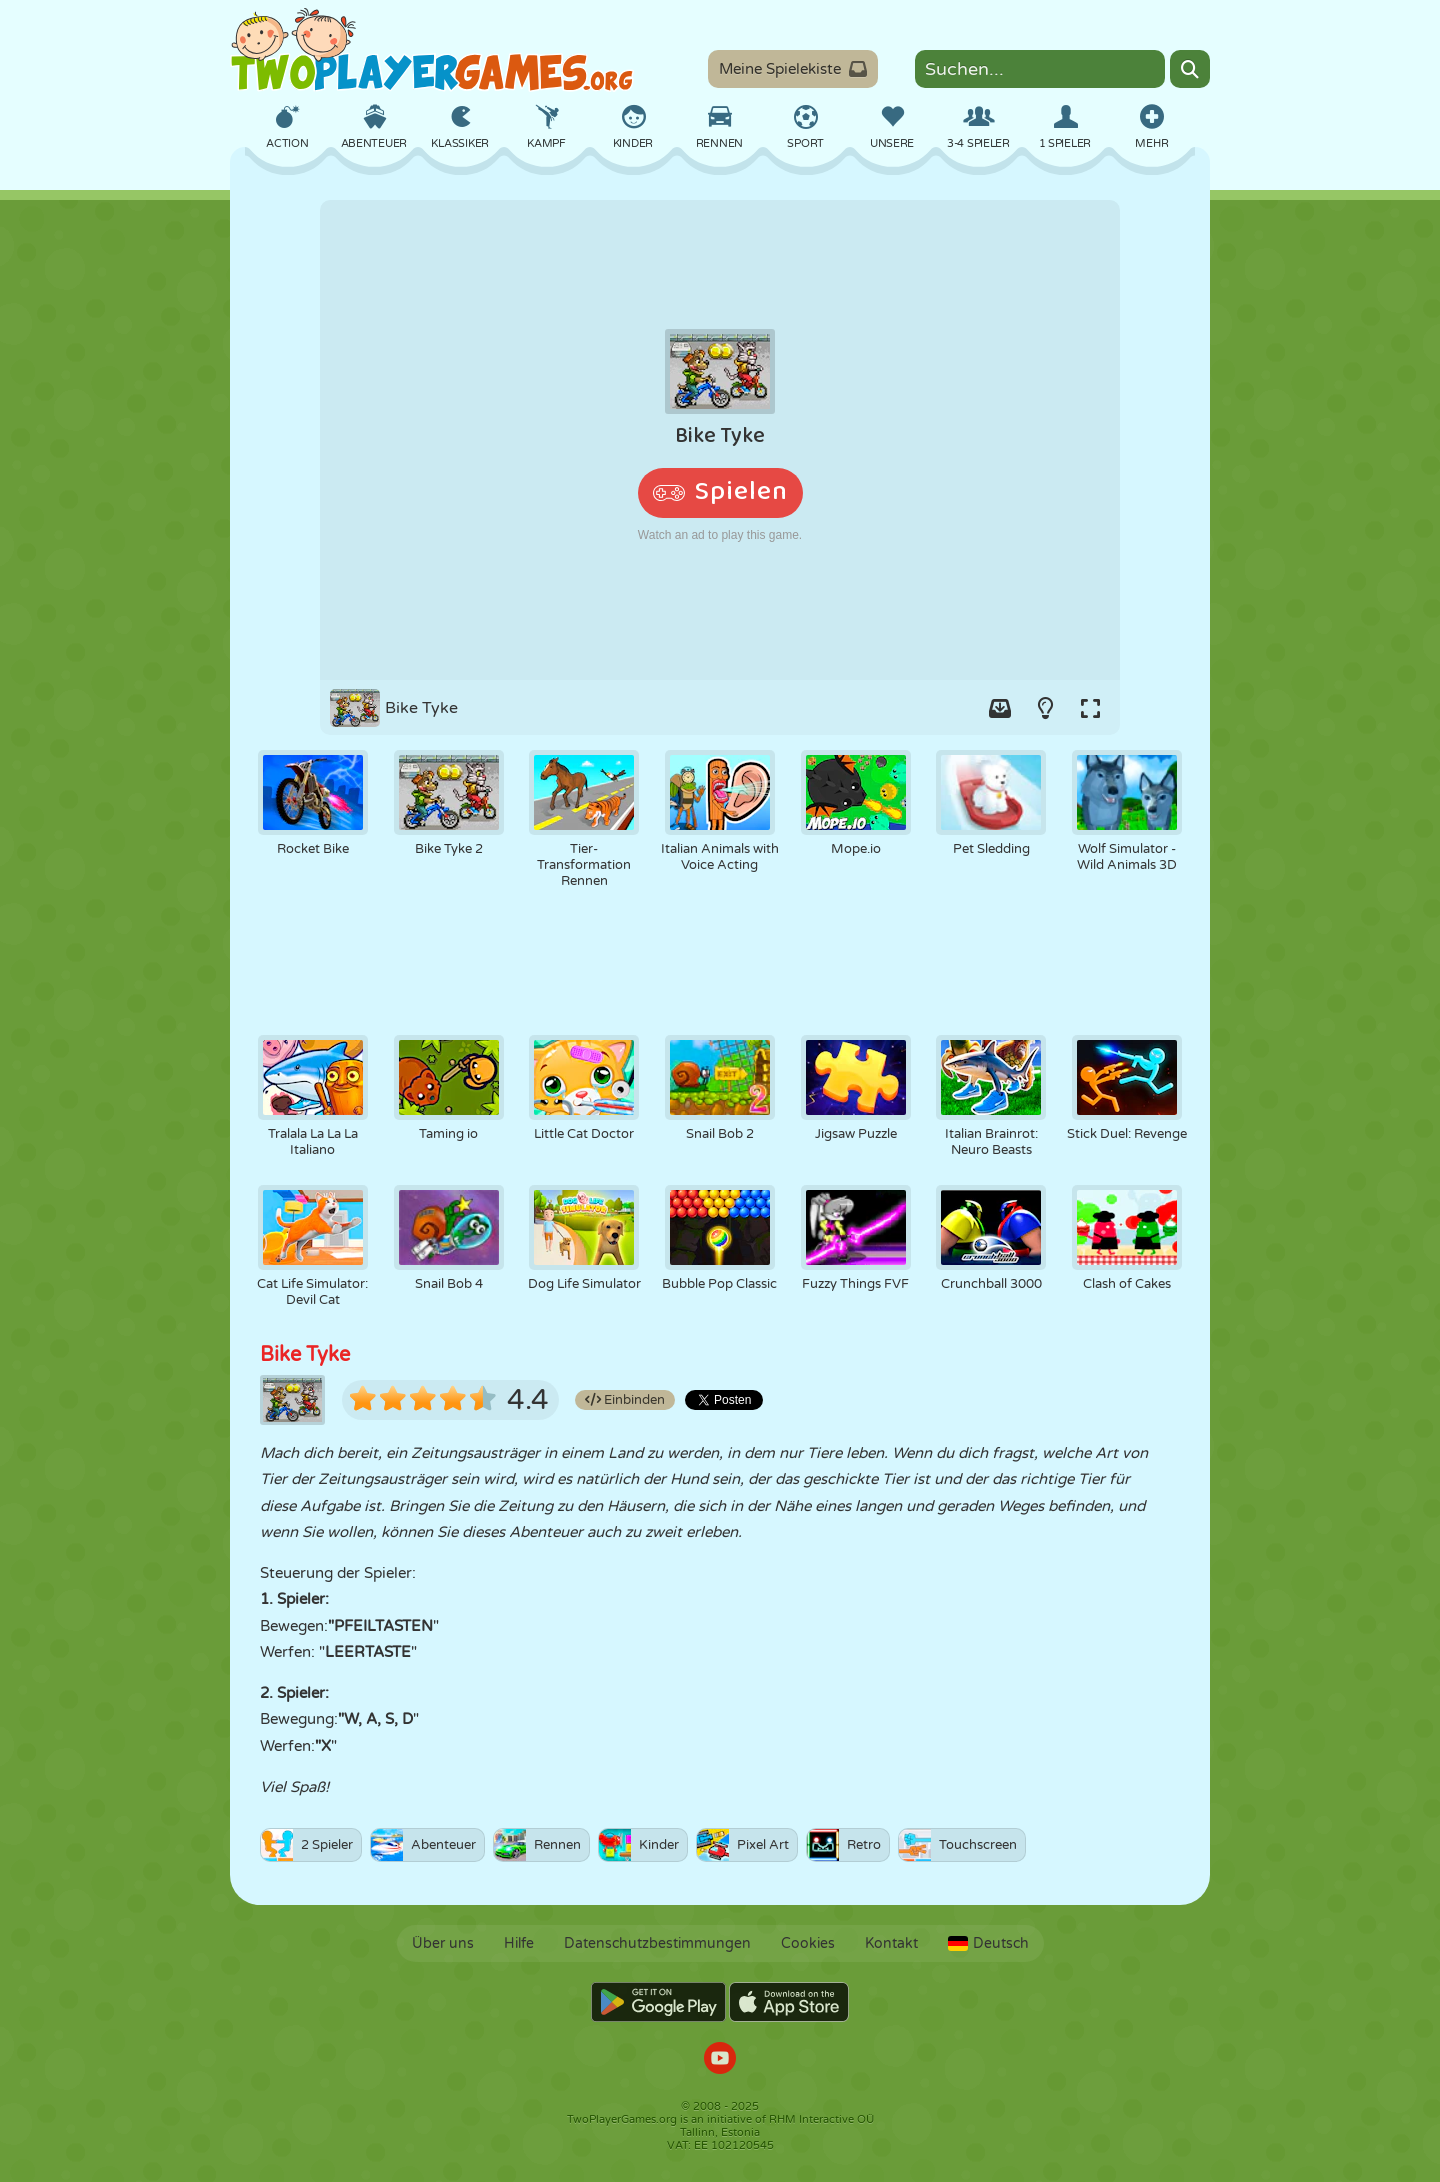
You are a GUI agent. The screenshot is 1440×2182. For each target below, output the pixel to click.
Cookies (808, 1943)
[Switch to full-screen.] (1090, 708)
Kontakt (891, 1943)
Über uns (443, 1943)
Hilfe (519, 1943)
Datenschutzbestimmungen (657, 1943)
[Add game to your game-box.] (1000, 708)
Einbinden (625, 1400)
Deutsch (988, 1943)
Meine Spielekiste (793, 69)
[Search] (1190, 69)
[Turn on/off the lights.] (1045, 708)
